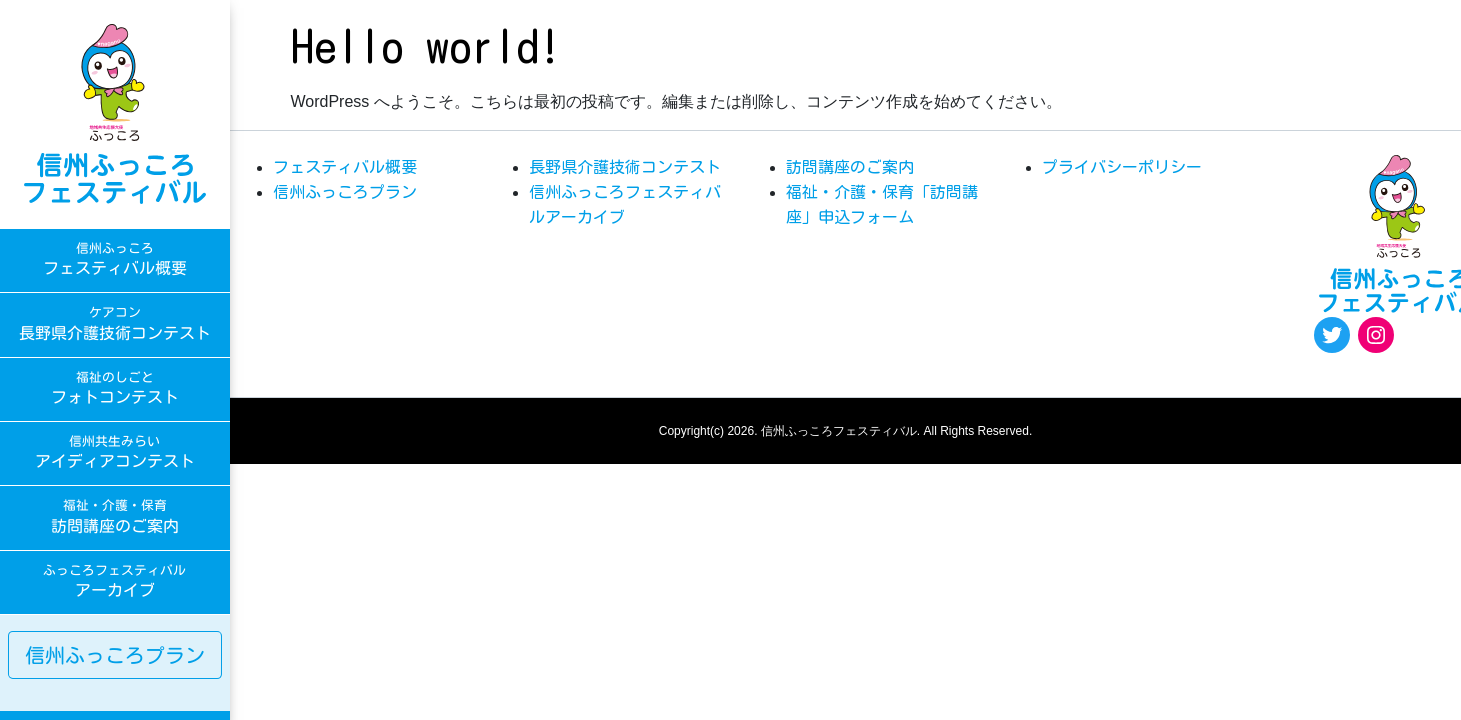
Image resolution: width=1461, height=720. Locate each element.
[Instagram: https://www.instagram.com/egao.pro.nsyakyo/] (1376, 335)
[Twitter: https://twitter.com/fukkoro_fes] (1332, 335)
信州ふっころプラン (115, 655)
